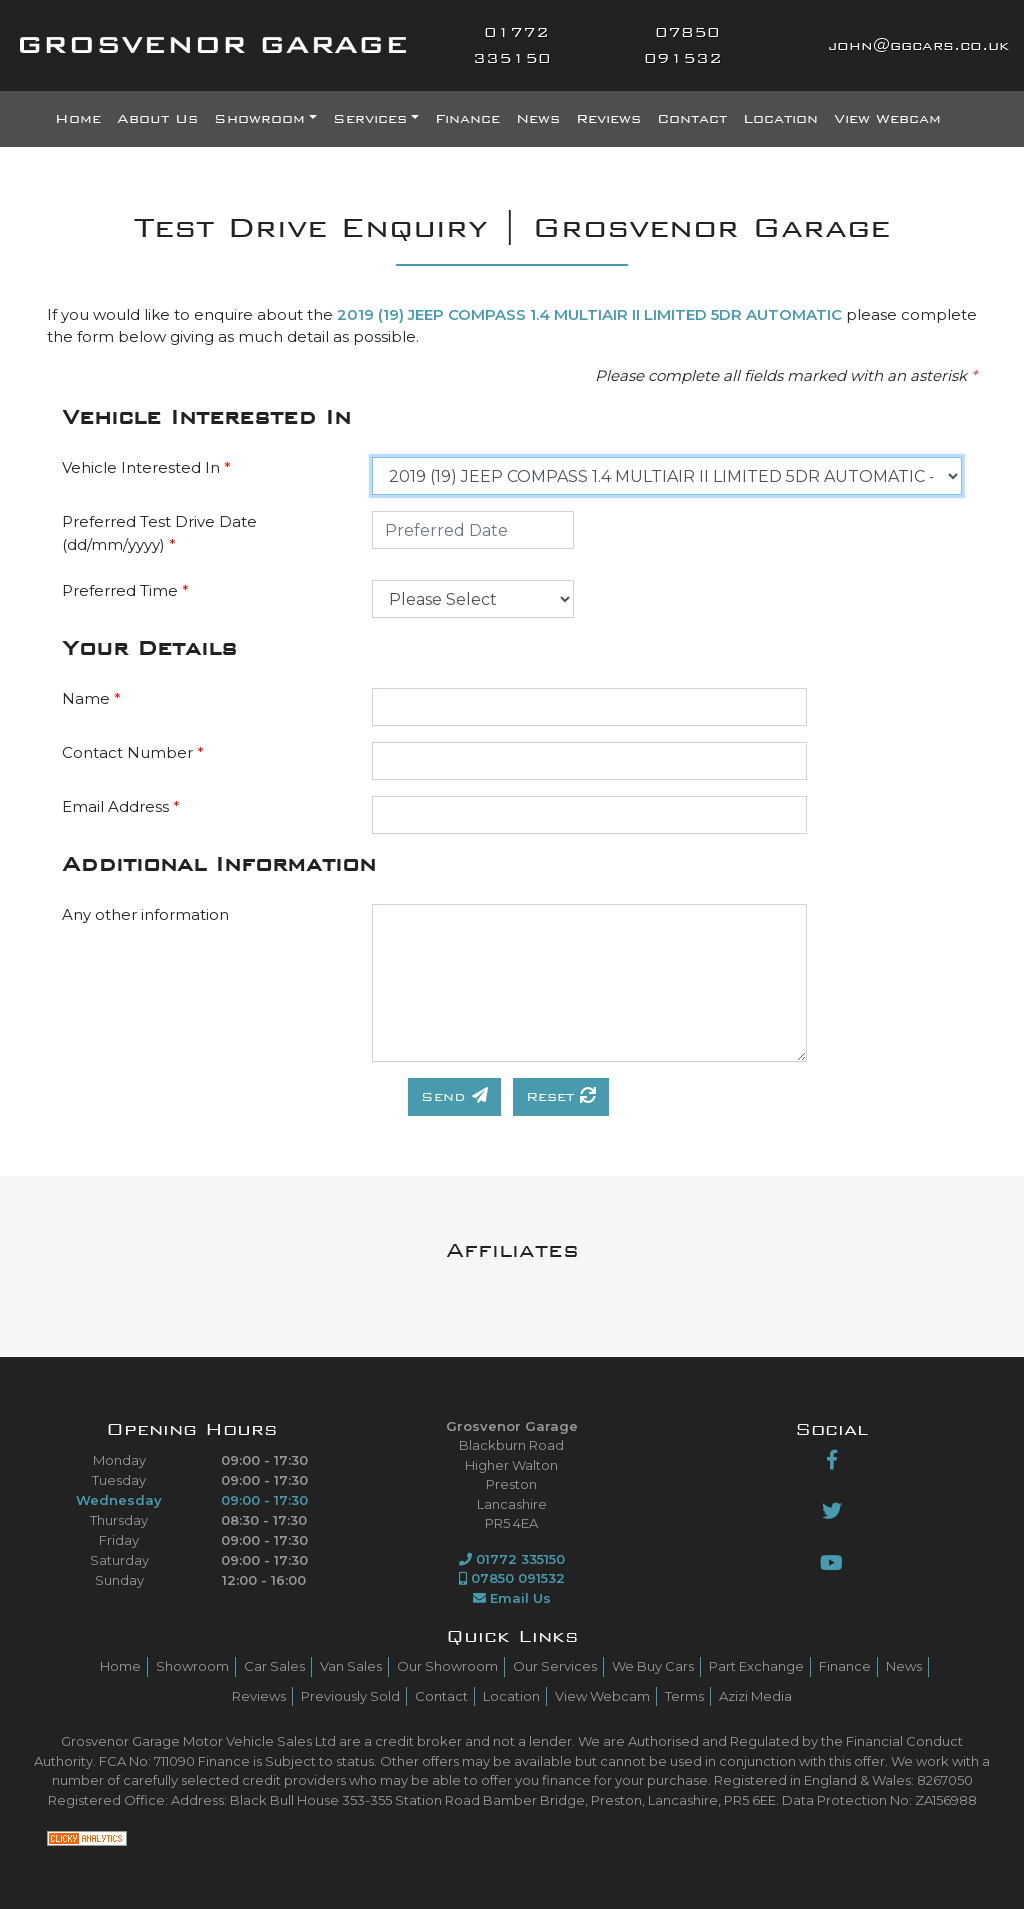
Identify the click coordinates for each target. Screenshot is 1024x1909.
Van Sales (351, 1666)
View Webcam (887, 119)
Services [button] (370, 119)
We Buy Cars (653, 1666)
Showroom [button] (259, 119)
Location (780, 119)
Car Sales (274, 1666)
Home (78, 119)
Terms (684, 1696)
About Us (157, 119)
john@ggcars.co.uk (918, 45)
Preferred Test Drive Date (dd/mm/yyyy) (159, 533)
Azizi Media (755, 1696)
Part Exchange (756, 1666)
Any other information (145, 914)
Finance (467, 119)
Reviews (608, 119)
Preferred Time (125, 590)
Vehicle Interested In (146, 467)
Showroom (192, 1666)
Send (454, 1096)
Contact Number (133, 752)
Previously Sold (350, 1696)
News (538, 119)
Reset (561, 1096)
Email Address (121, 806)
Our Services (555, 1666)
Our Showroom (447, 1666)
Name (91, 698)
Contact (692, 119)
